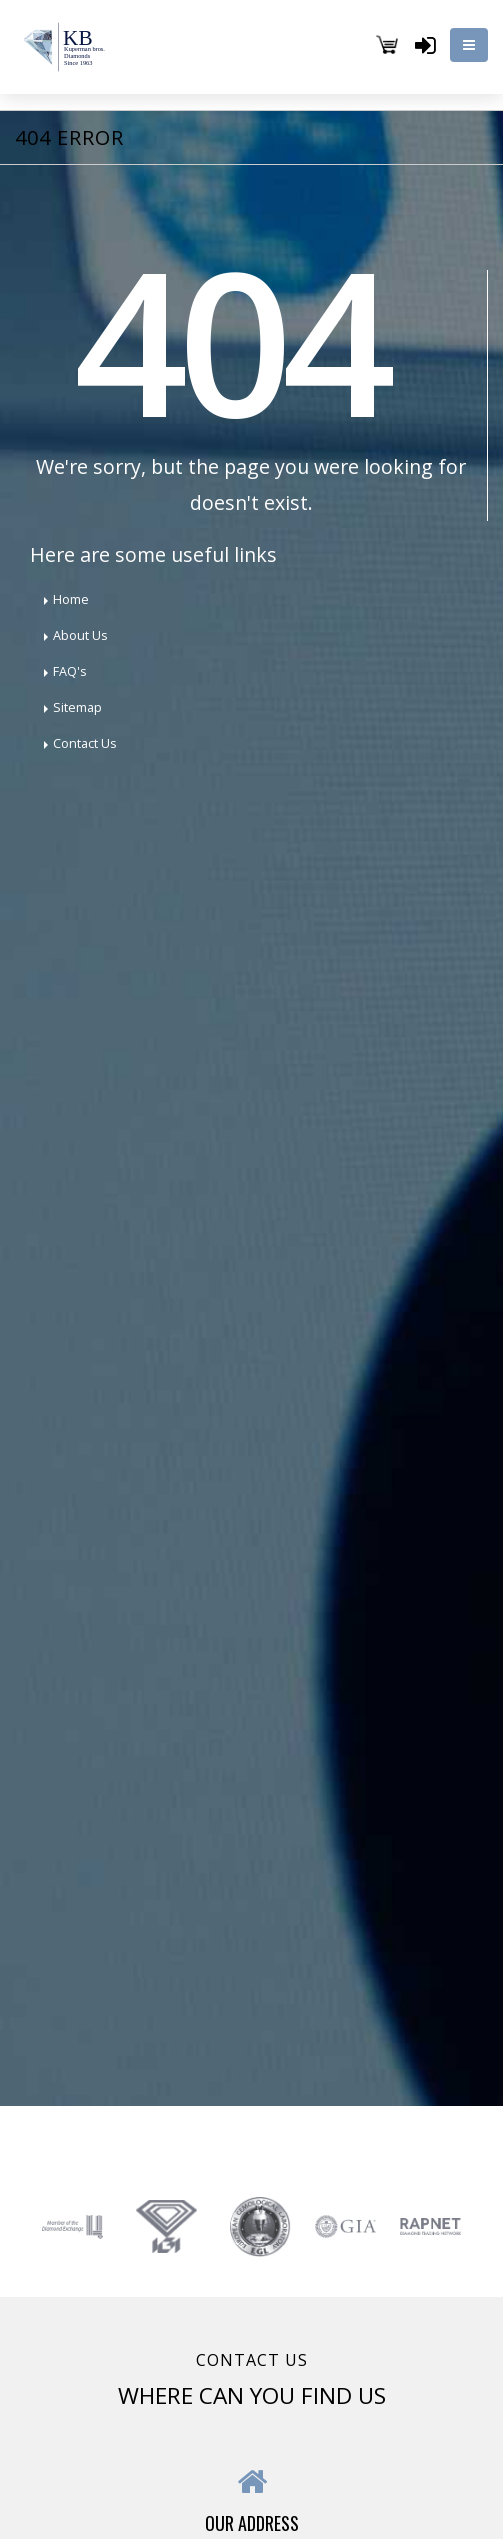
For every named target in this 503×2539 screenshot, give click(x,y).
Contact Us (85, 743)
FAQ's (70, 671)
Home (71, 599)
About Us (80, 635)
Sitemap (77, 707)
